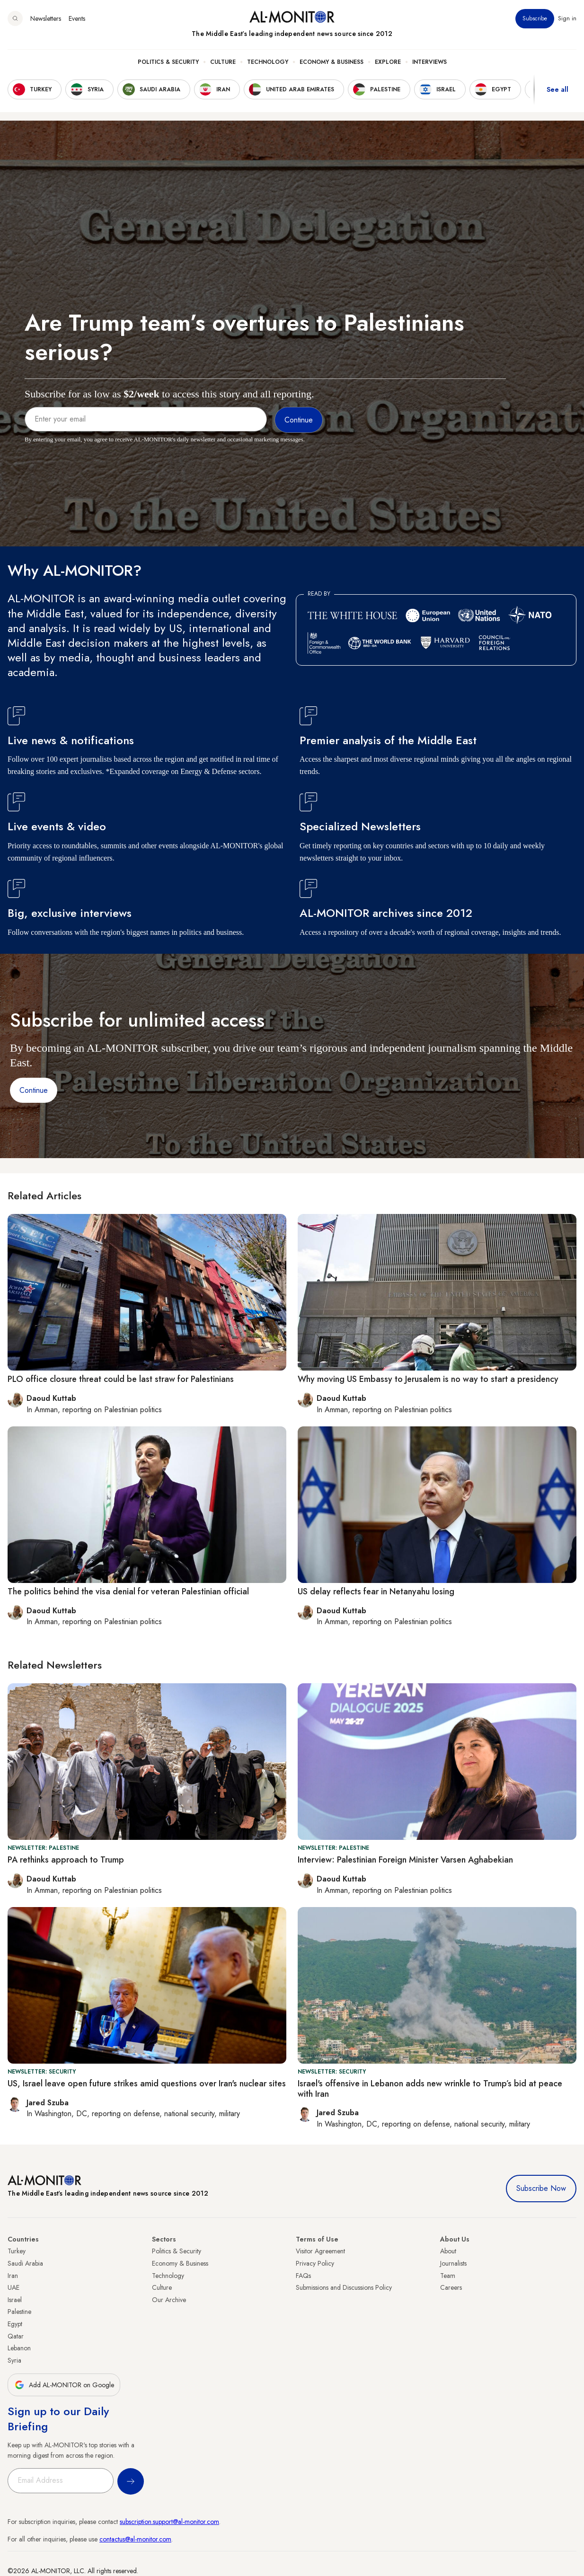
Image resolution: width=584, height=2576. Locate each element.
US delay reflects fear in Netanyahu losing (376, 1591)
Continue (33, 1090)
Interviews (429, 62)
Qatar (16, 2336)
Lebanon (19, 2348)
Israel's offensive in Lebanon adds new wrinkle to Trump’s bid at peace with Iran (430, 2088)
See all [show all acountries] (557, 89)
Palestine (19, 2311)
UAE (13, 2287)
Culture (223, 62)
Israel (15, 2299)
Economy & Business (331, 62)
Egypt (15, 2324)
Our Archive (169, 2299)
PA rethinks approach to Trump (66, 1860)
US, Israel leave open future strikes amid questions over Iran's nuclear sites (147, 2083)
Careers (451, 2287)
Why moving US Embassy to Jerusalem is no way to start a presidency (428, 1379)
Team (447, 2275)
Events (77, 18)
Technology (267, 62)
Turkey (17, 2251)
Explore (388, 62)
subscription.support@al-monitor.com (169, 2521)
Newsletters (45, 18)
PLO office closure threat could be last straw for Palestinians (121, 1379)
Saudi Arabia (25, 2263)
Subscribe (534, 18)
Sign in (567, 18)
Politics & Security (168, 62)
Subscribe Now (541, 2188)
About (448, 2251)
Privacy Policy (315, 2263)
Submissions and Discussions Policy (344, 2287)
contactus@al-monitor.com (135, 2539)
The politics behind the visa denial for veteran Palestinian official (128, 1591)
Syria (14, 2360)
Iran (13, 2275)
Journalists (453, 2263)
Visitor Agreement (320, 2251)
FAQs (303, 2275)
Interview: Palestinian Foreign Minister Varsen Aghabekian (405, 1860)
